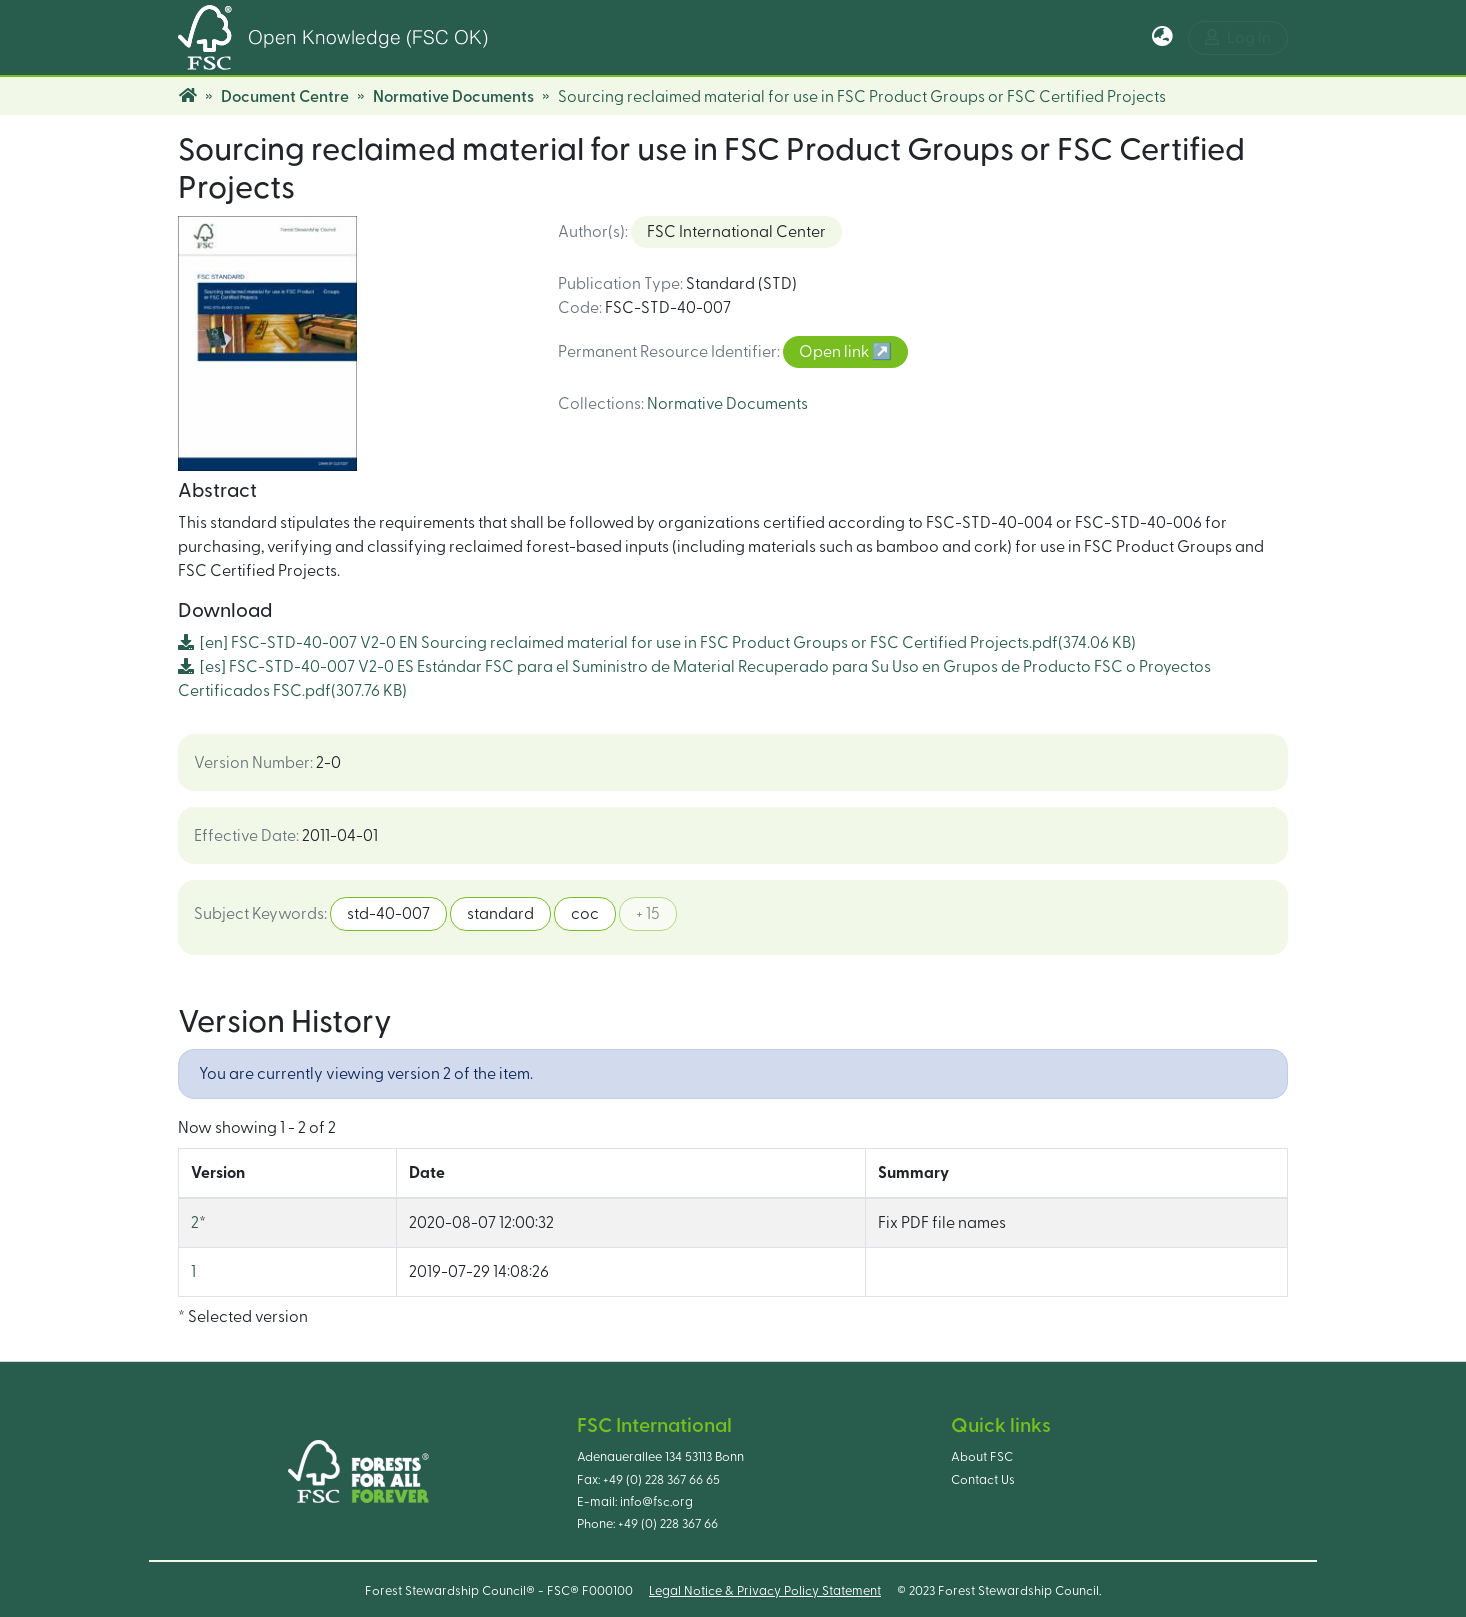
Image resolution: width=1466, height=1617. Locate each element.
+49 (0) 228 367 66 (668, 1524)
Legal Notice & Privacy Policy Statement (765, 1591)
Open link (835, 352)
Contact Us (983, 1480)
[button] (1162, 38)
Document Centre (285, 97)
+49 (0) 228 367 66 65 (661, 1480)
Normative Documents (453, 97)
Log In (1238, 37)
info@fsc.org (656, 1502)
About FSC (982, 1457)
